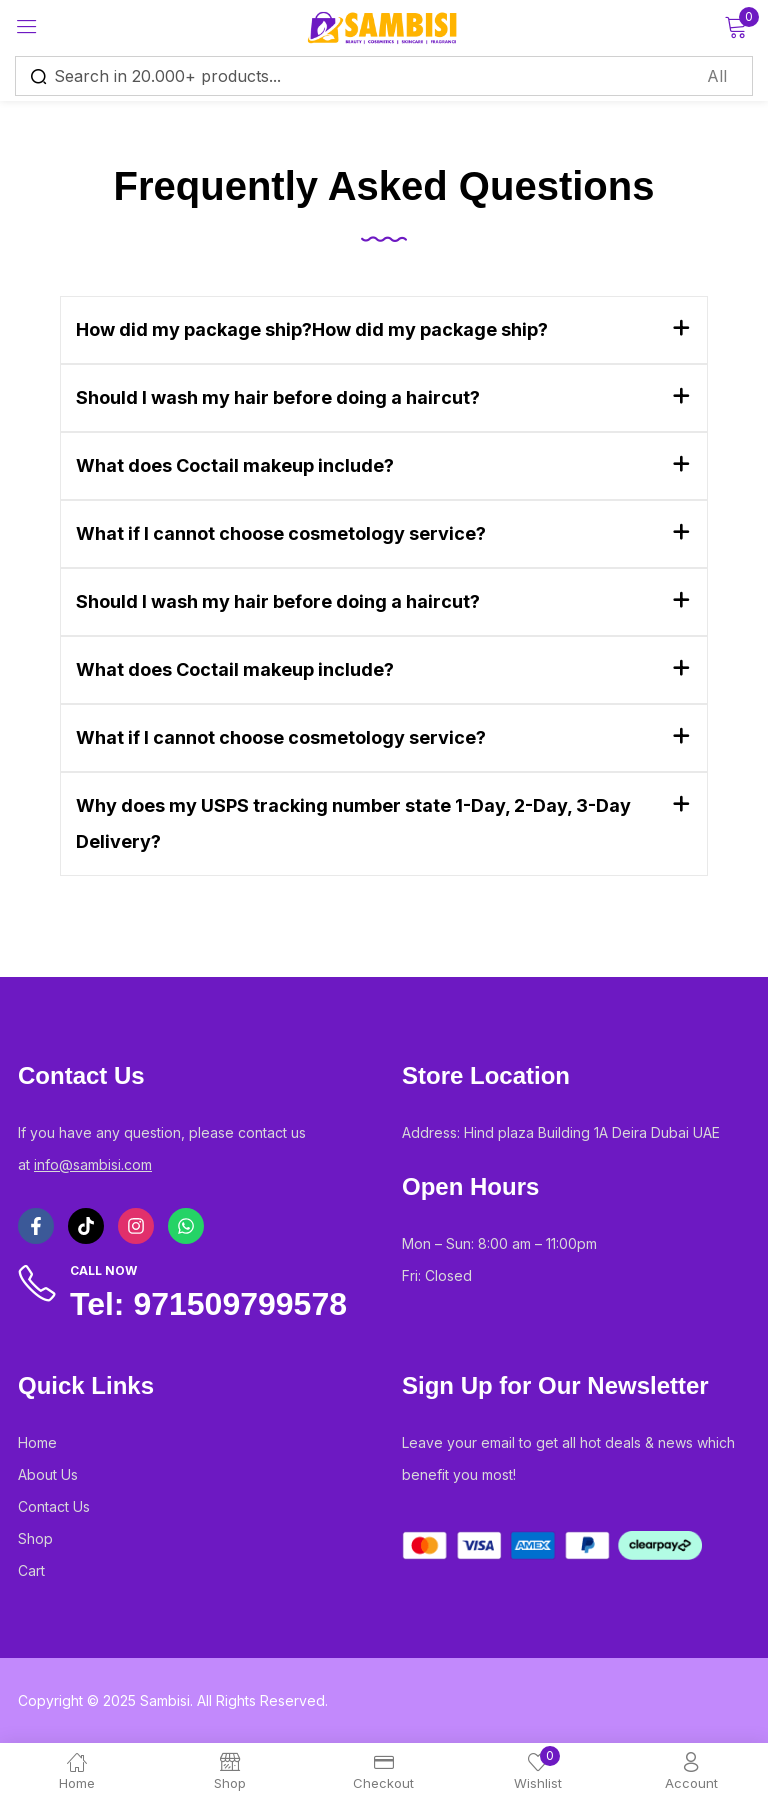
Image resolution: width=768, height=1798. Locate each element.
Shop (35, 1538)
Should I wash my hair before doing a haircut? (278, 397)
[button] (384, 330)
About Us (48, 1474)
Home (37, 1442)
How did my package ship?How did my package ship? (312, 329)
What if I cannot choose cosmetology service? (281, 533)
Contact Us (54, 1506)
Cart (31, 1570)
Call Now (103, 1270)
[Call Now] (37, 1284)
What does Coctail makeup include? (235, 465)
